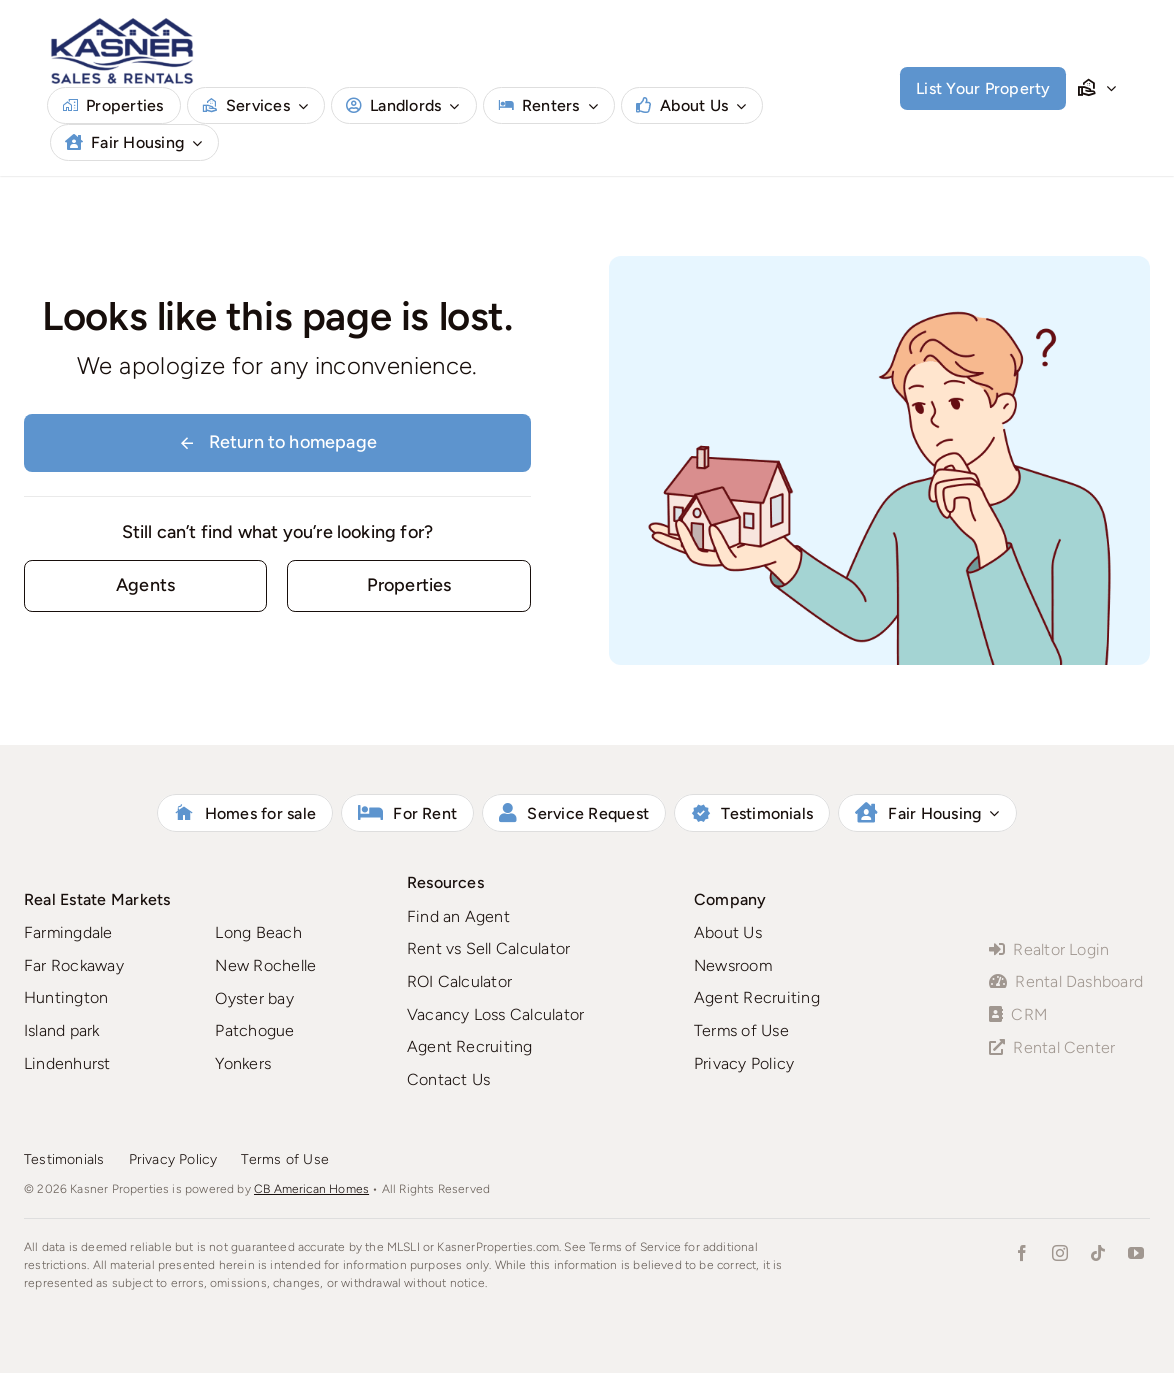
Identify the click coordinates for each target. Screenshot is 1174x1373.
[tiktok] (1098, 1253)
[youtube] (1136, 1253)
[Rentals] (408, 585)
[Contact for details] (145, 585)
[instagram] (1060, 1253)
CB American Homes (311, 1189)
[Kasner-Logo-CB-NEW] (122, 24)
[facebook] (1022, 1253)
